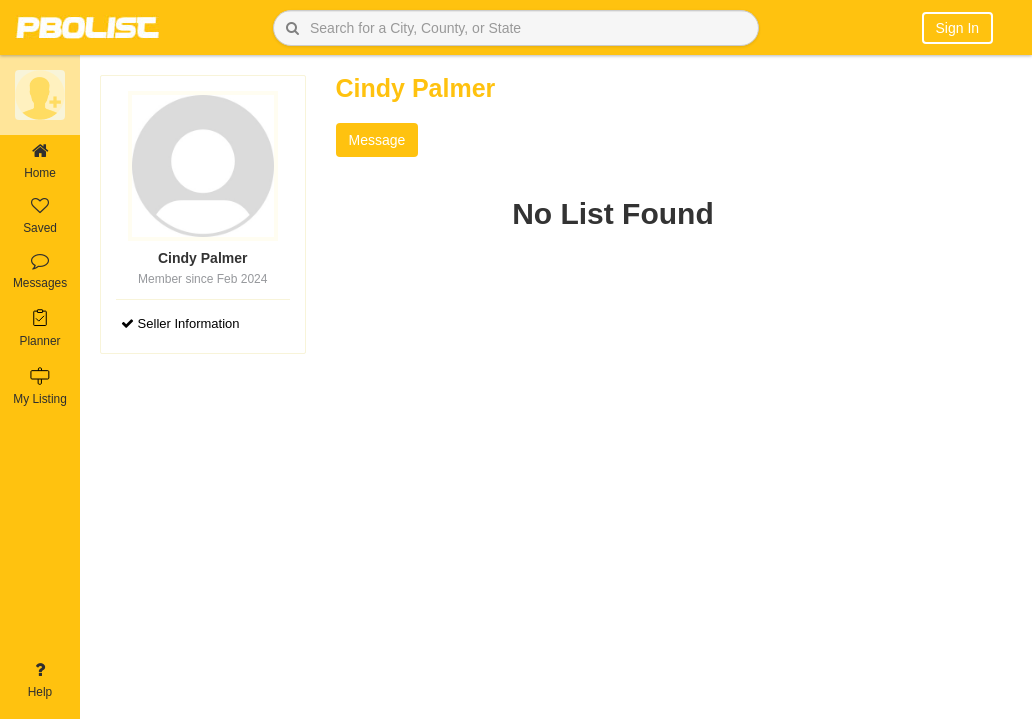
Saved (40, 216)
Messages (40, 271)
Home (40, 161)
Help (40, 680)
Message (377, 140)
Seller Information (180, 323)
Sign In (958, 28)
